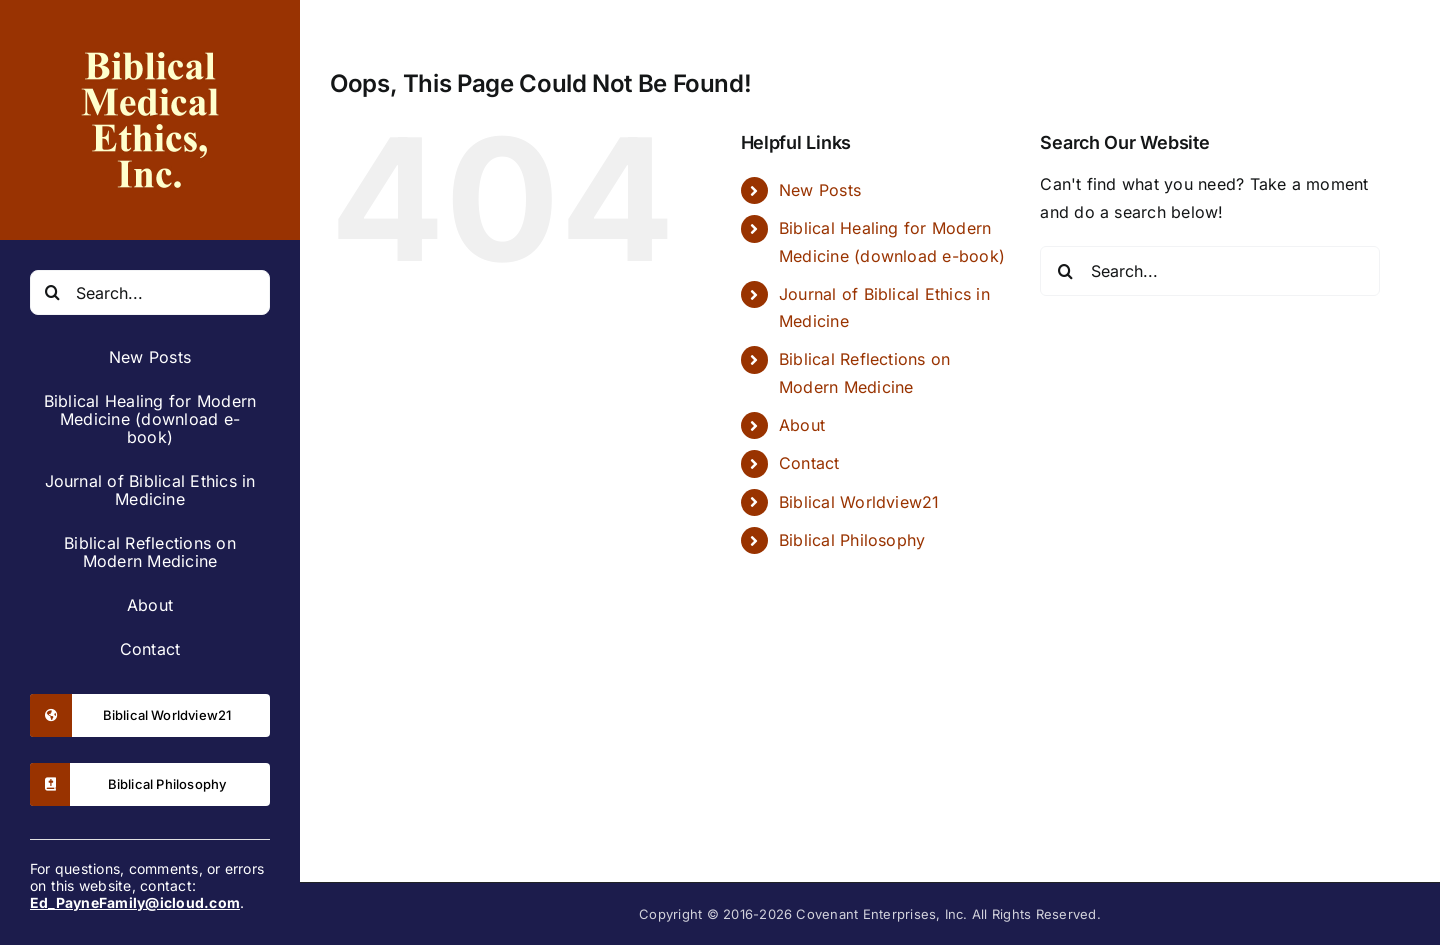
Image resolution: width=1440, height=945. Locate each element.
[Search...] (150, 292)
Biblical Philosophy (852, 540)
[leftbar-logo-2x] (150, 38)
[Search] (52, 292)
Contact (809, 463)
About (802, 425)
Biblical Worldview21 (859, 502)
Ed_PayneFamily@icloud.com (135, 902)
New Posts (820, 190)
